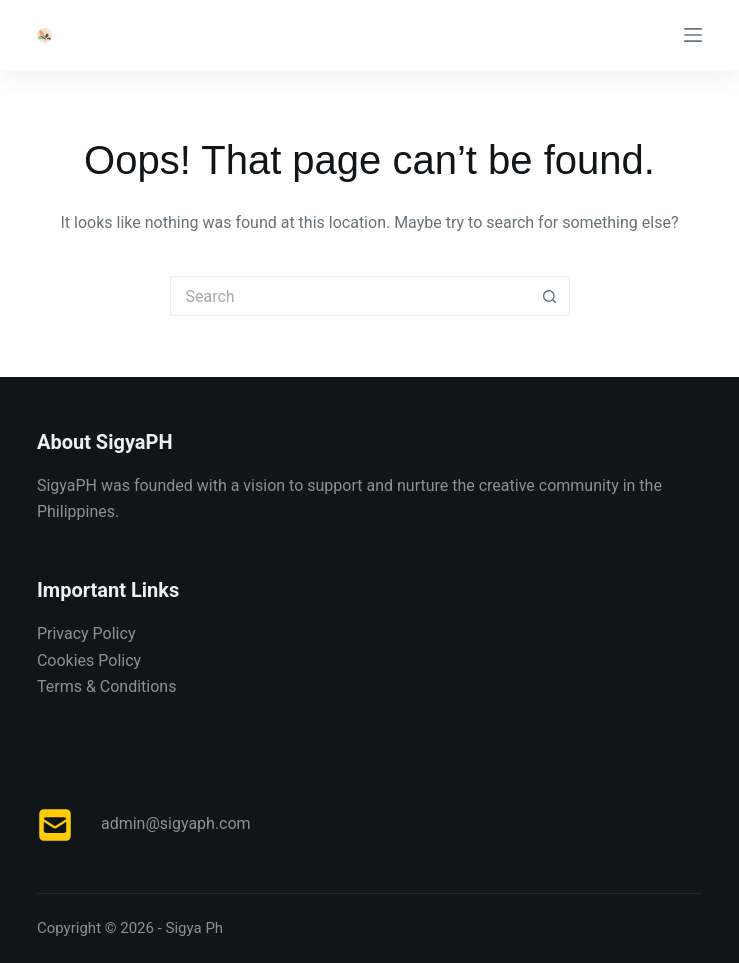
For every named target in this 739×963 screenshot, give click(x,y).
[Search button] (550, 296)
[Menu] (693, 35)
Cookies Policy (89, 660)
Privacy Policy (86, 633)
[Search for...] (350, 296)
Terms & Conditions (107, 686)
